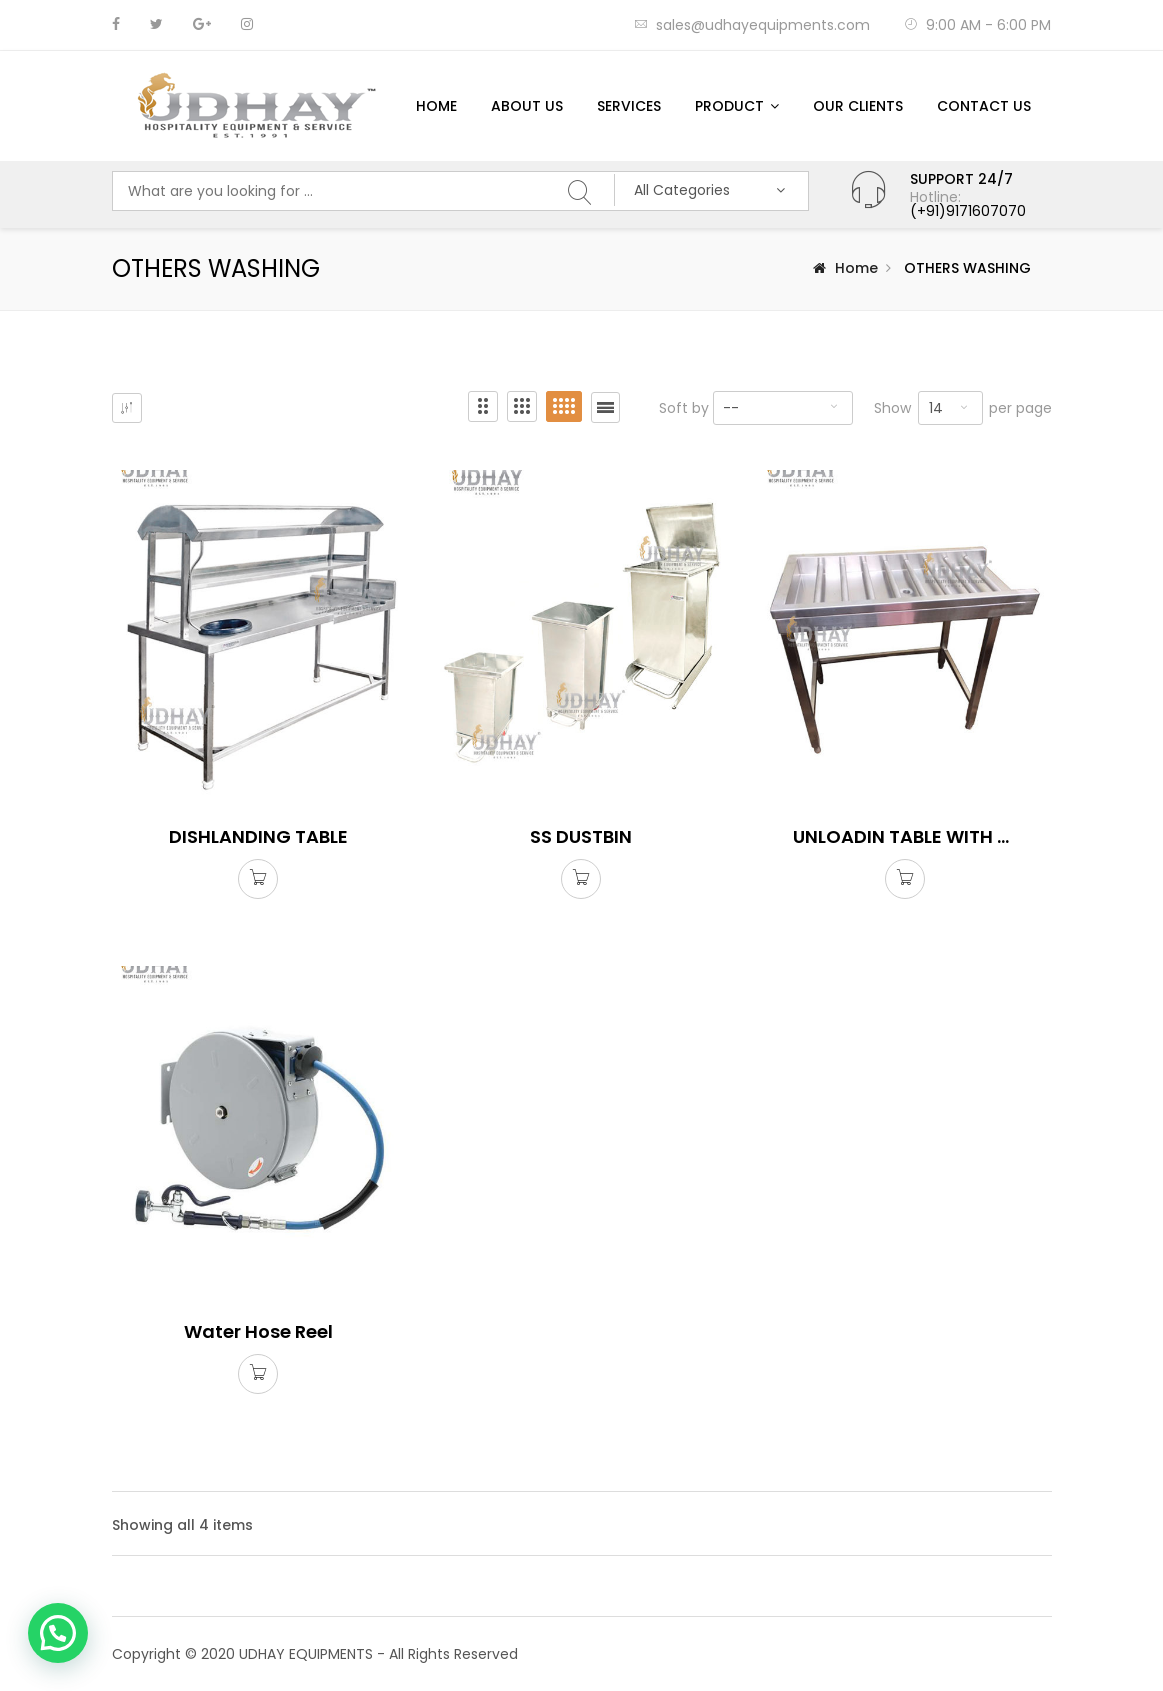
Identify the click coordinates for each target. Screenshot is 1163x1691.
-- (731, 408)
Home (436, 106)
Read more (258, 881)
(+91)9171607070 (968, 211)
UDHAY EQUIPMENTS (306, 1654)
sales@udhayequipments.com (752, 25)
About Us (527, 106)
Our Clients (858, 106)
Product (729, 106)
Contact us (984, 106)
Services (629, 106)
